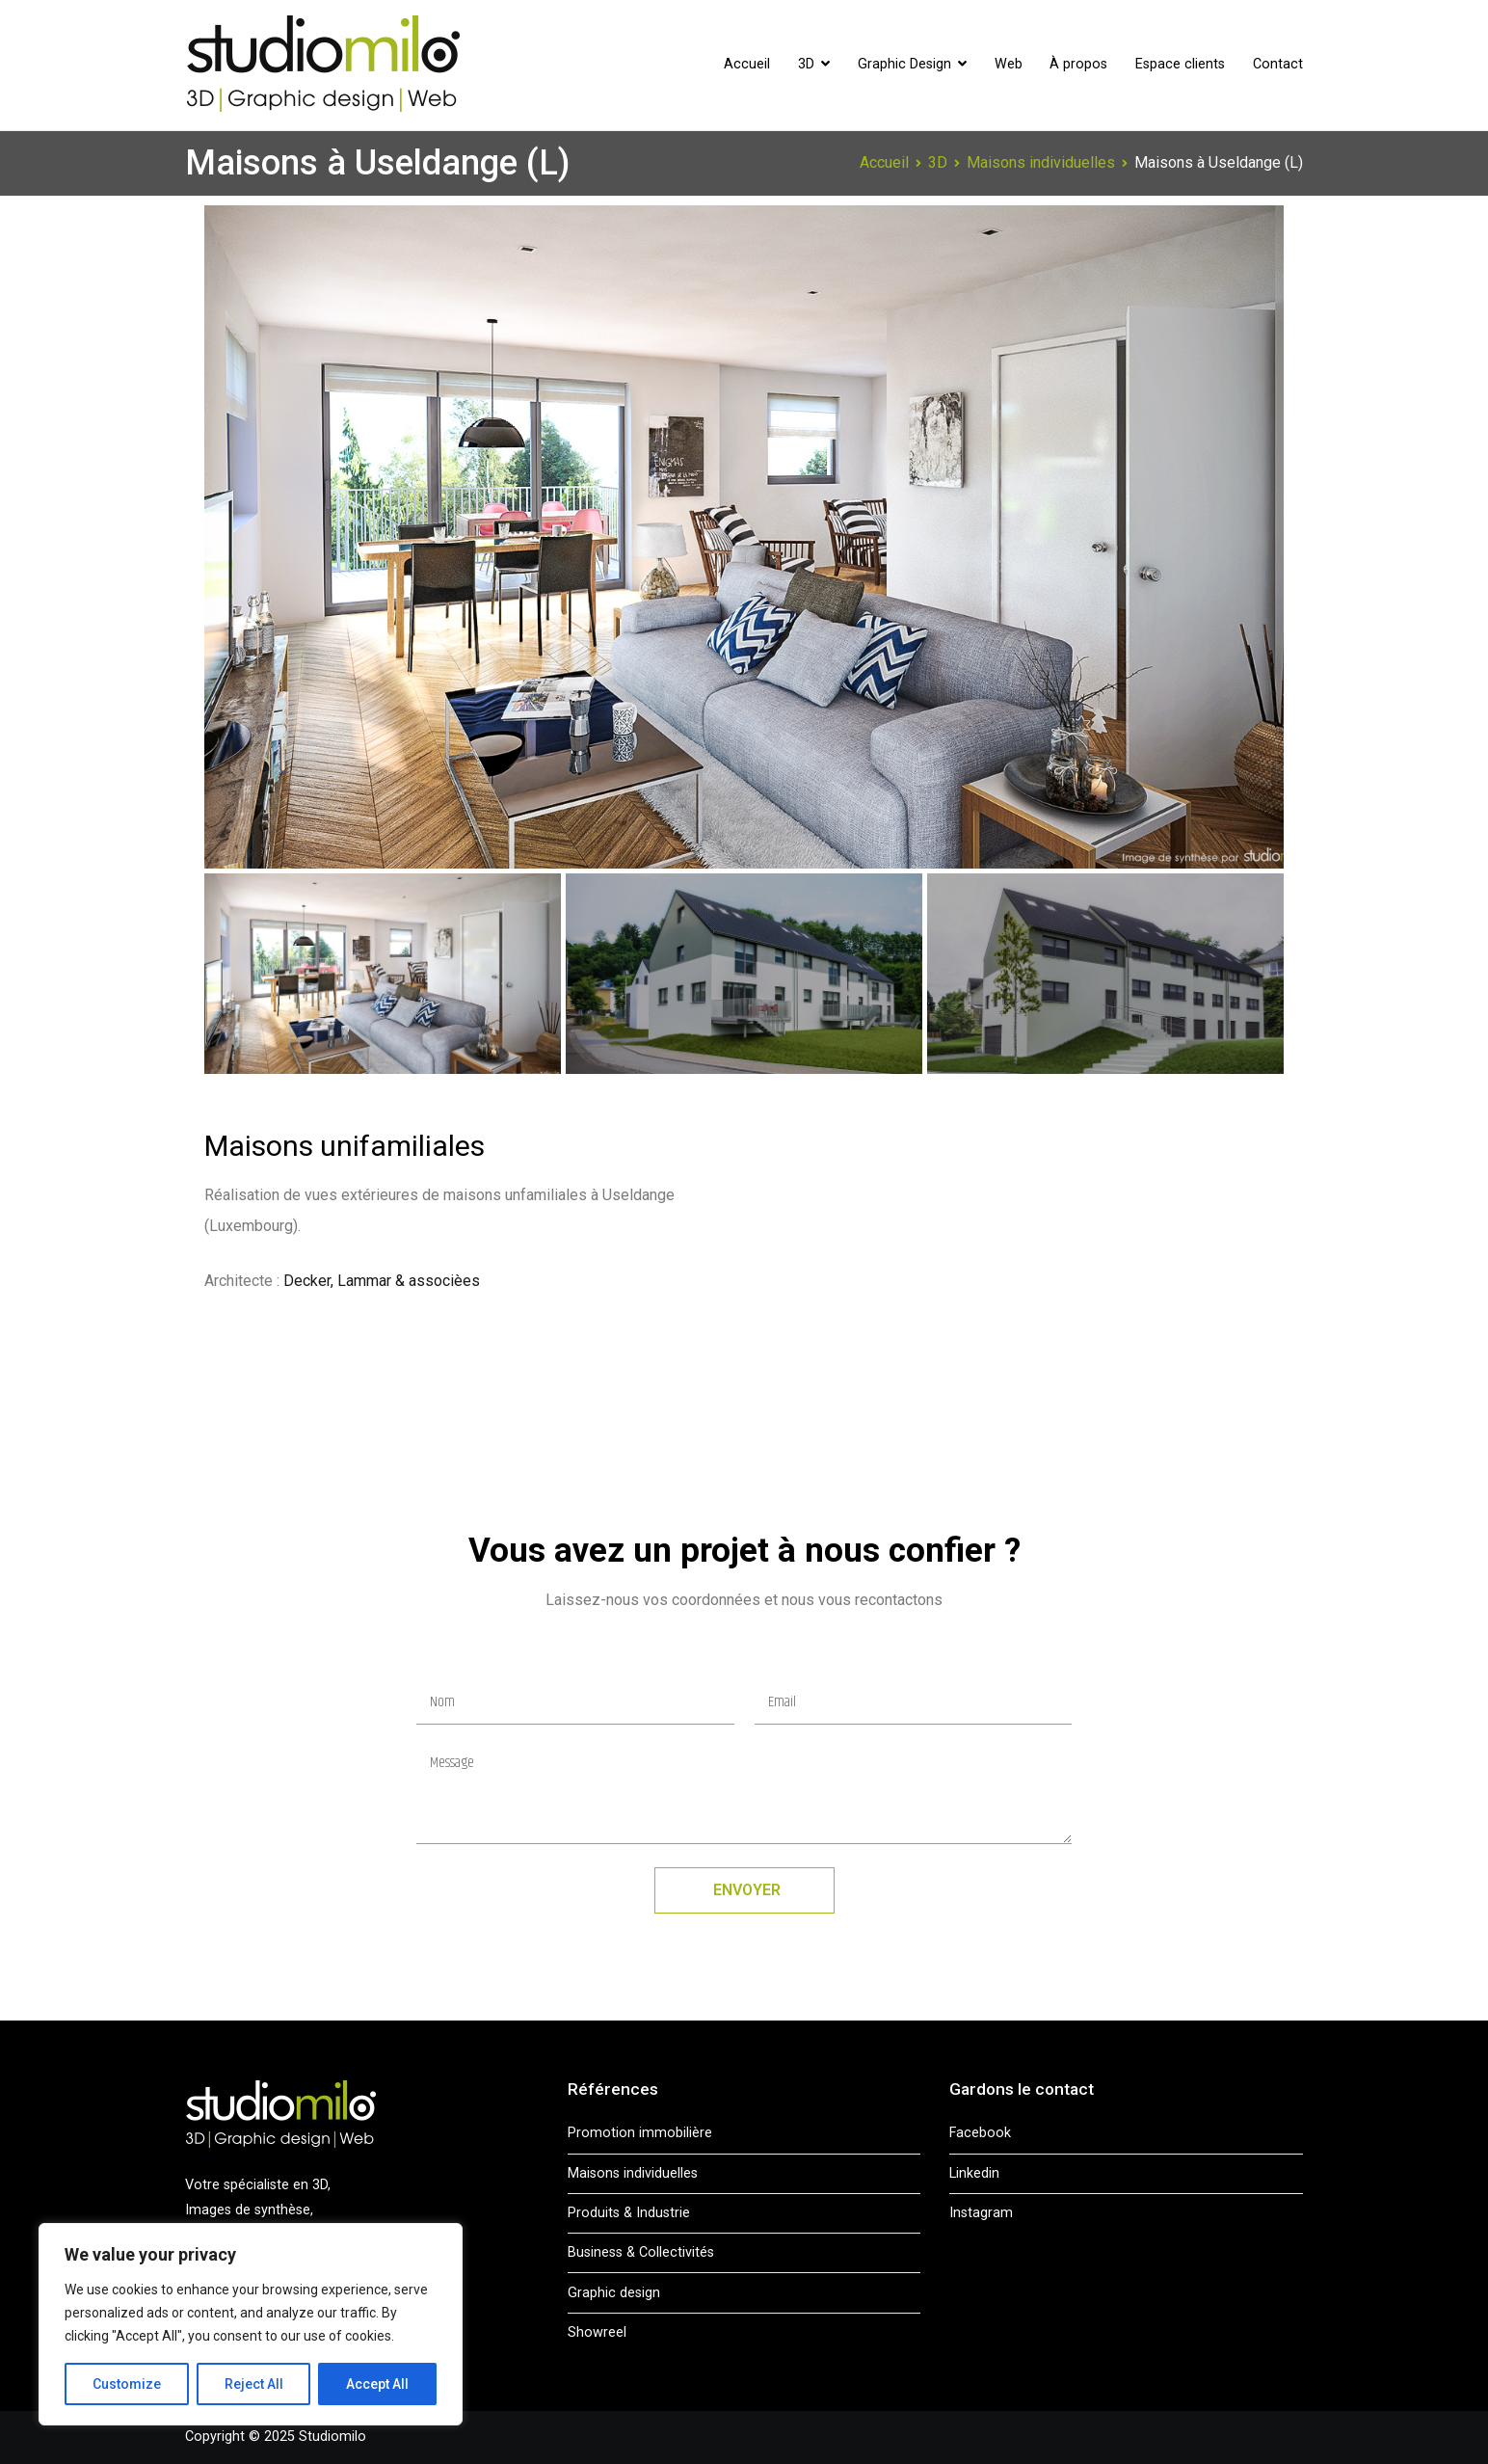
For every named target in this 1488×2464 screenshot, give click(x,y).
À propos (1078, 64)
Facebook (980, 2133)
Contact (1278, 64)
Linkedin (974, 2173)
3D (806, 64)
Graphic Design (904, 64)
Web (1009, 64)
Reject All (254, 2384)
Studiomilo (332, 2436)
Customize (127, 2384)
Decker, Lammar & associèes (381, 1281)
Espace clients (1180, 64)
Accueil (747, 64)
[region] (251, 2324)
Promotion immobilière (640, 2133)
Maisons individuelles (633, 2173)
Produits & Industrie (629, 2213)
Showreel (597, 2332)
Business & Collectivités (641, 2252)
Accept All (377, 2384)
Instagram (981, 2213)
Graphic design (614, 2293)
